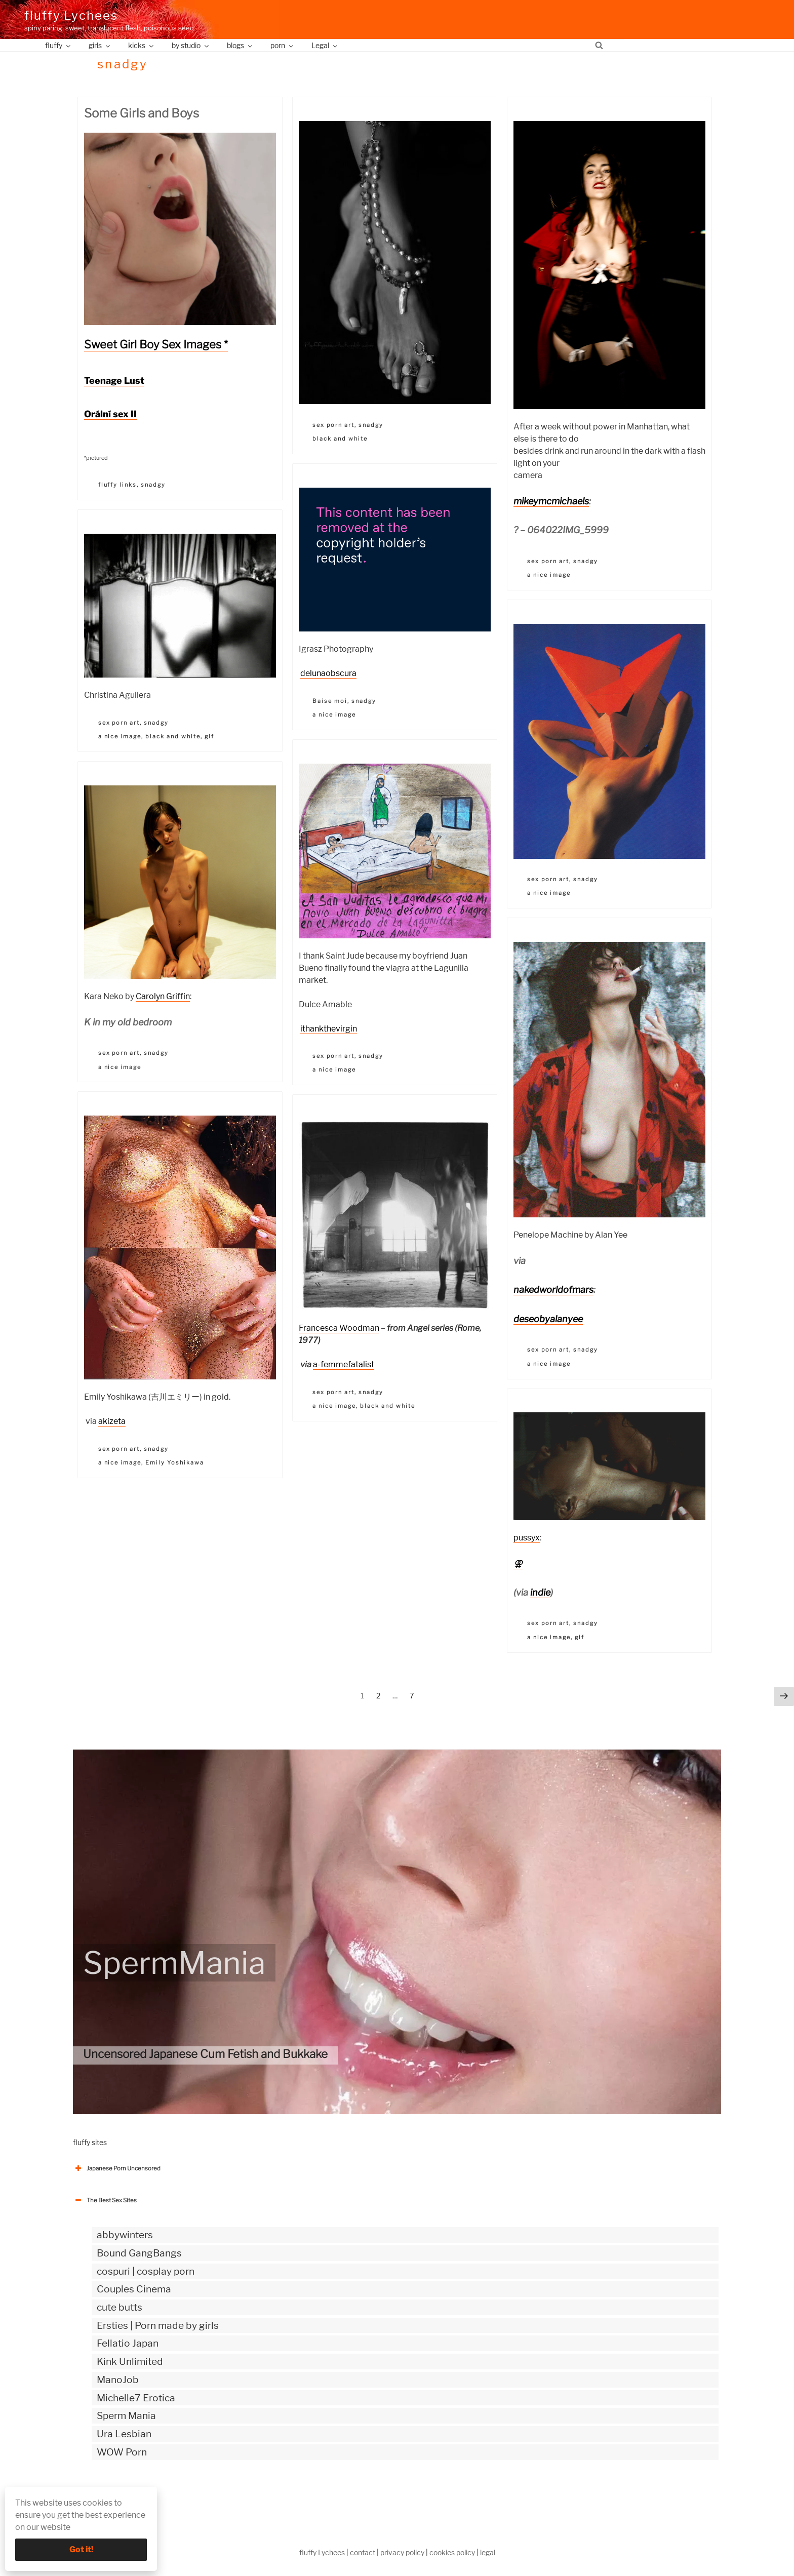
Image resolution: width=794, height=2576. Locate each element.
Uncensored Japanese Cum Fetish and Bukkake (205, 2054)
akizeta (112, 1421)
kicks (141, 45)
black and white (340, 438)
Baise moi (329, 700)
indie (540, 1592)
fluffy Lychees (71, 15)
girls (100, 45)
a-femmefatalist (343, 1364)
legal (487, 2552)
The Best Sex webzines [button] (111, 2494)
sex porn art (333, 424)
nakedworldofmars (553, 1289)
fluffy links (117, 484)
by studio (191, 45)
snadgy (153, 484)
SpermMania (174, 1962)
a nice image (549, 574)
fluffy (58, 45)
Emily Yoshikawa (174, 1462)
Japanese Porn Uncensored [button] (117, 2168)
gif (209, 736)
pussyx (526, 1537)
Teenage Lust (114, 380)
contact (362, 2552)
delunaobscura (328, 673)
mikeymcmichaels (551, 501)
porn (282, 45)
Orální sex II (110, 414)
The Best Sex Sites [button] (105, 2200)
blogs (240, 45)
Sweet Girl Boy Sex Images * (156, 344)
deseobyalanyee (548, 1319)
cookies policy (452, 2552)
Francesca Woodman (339, 1328)
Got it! (81, 2549)
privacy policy (402, 2552)
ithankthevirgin (328, 1029)
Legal (325, 45)
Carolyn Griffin (163, 996)
